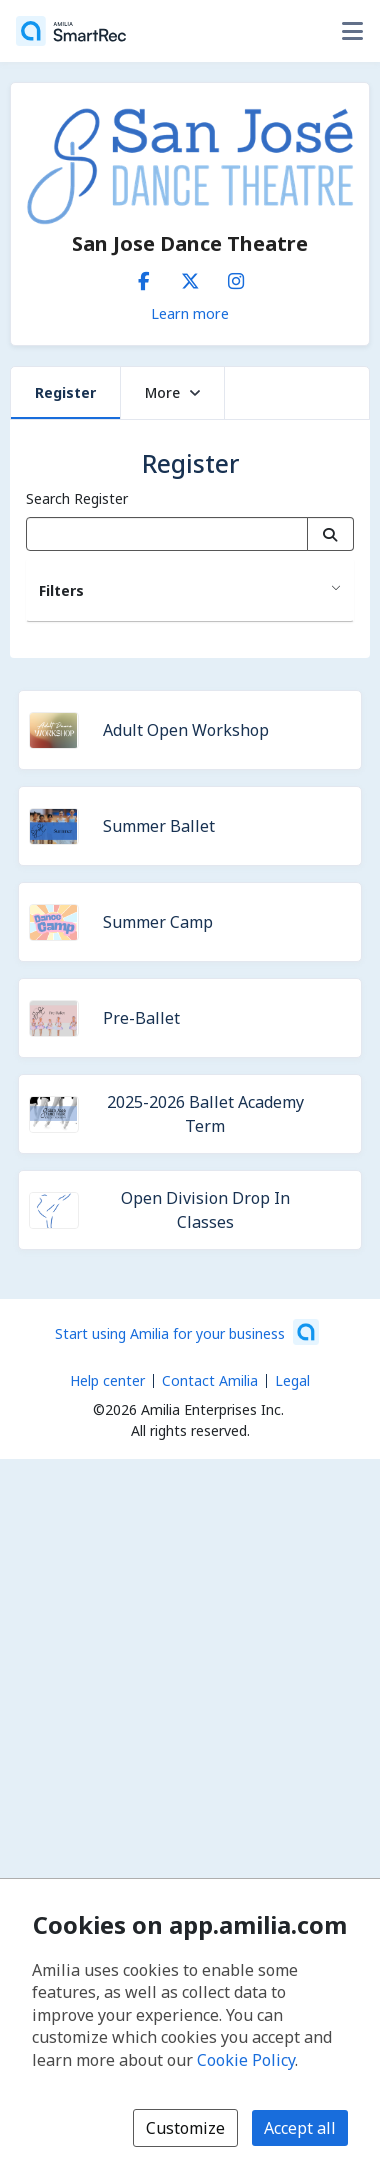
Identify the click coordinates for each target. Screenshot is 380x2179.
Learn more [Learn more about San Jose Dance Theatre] (190, 313)
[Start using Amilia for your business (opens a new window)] (187, 1332)
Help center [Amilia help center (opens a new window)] (107, 1380)
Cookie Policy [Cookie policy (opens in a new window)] (246, 2060)
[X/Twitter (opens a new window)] (190, 277)
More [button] (172, 392)
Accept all (300, 2128)
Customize (185, 2128)
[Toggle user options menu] (352, 31)
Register (65, 392)
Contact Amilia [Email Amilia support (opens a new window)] (210, 1380)
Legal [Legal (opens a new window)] (292, 1380)
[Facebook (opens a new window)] (144, 277)
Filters (61, 590)
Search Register (77, 498)
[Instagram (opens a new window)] (236, 277)
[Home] (71, 31)
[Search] (330, 534)
